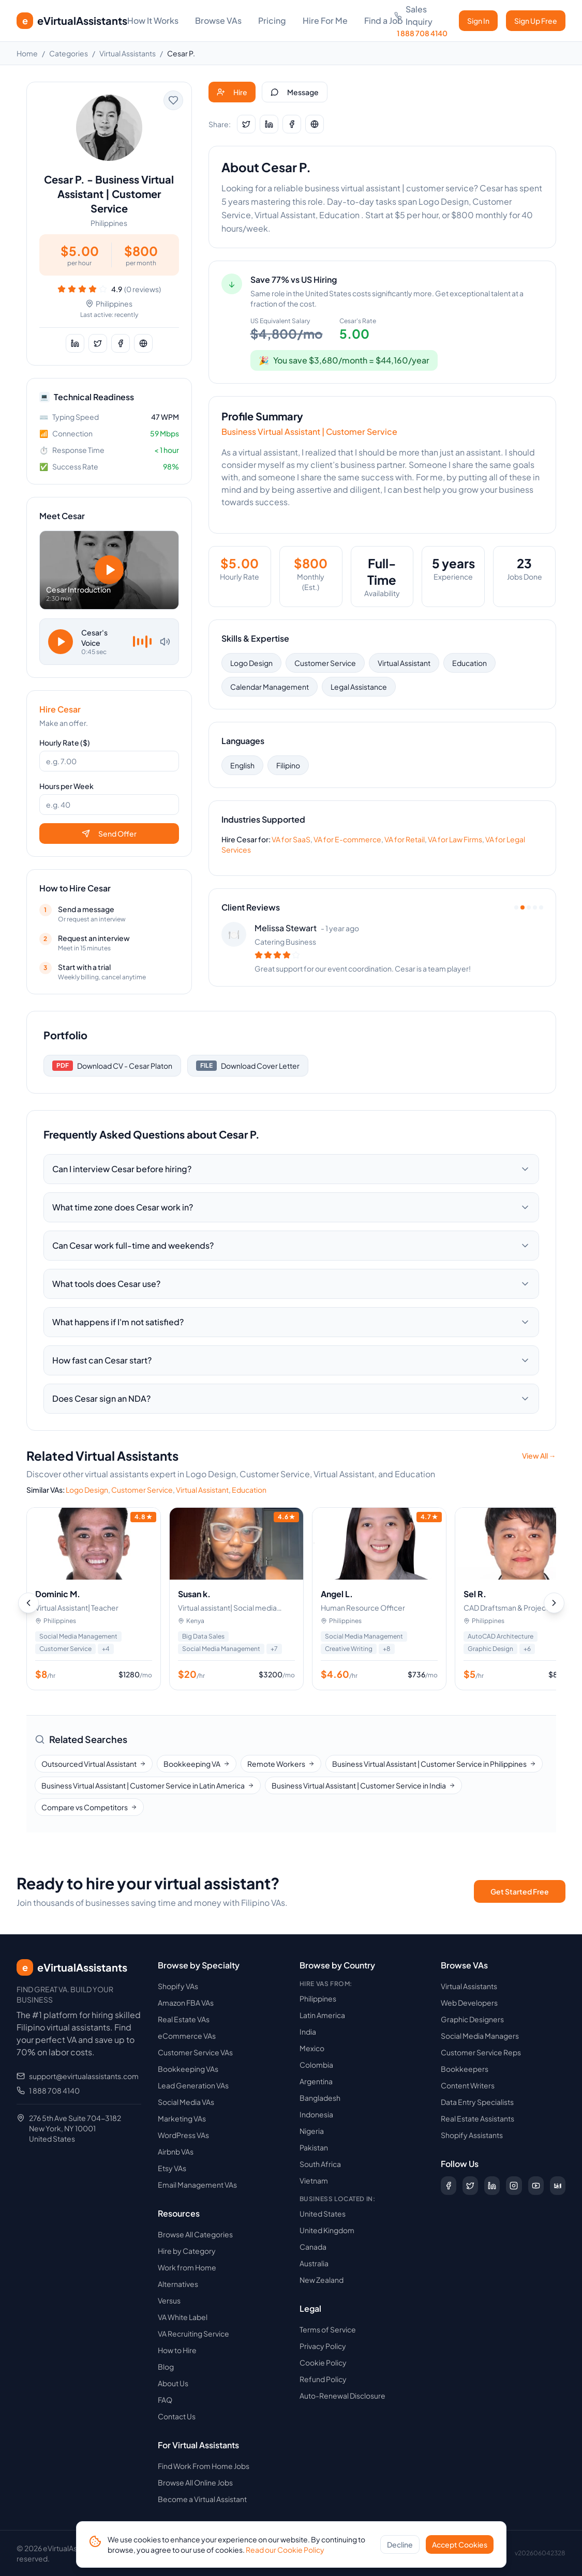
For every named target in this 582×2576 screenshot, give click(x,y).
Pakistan (314, 2147)
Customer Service (325, 663)
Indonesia (316, 2114)
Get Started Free (519, 1891)
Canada (313, 2246)
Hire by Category (187, 2250)
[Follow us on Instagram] (513, 2185)
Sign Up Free (535, 20)
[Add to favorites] (173, 100)
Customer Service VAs (195, 2052)
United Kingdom (327, 2230)
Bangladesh (320, 2097)
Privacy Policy (323, 2346)
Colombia (316, 2064)
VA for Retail (404, 839)
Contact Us (177, 2416)
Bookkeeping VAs (188, 2068)
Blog (166, 2366)
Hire (232, 92)
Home (27, 53)
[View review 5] (541, 907)
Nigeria (312, 2130)
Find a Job (383, 20)
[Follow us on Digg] (557, 2185)
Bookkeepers (464, 2068)
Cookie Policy (323, 2362)
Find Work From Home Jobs (203, 2466)
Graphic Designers (472, 2019)
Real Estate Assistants (477, 2118)
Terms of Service (328, 2329)
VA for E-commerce (347, 839)
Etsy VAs (172, 2168)
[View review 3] (529, 907)
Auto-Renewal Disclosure (342, 2395)
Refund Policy (323, 2379)
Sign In (478, 20)
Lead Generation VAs (193, 2085)
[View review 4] (535, 907)
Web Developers (469, 2002)
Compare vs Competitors (89, 1807)
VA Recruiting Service (193, 2333)
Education (469, 663)
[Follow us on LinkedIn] (492, 2185)
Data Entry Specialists (477, 2102)
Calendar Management (269, 686)
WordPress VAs (183, 2135)
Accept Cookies (459, 2544)
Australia (314, 2263)
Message (295, 92)
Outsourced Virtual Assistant (93, 1763)
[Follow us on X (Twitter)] (470, 2185)
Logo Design (251, 663)
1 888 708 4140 (54, 2090)
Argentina (316, 2081)
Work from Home (187, 2267)
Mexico (312, 2048)
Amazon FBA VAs (186, 2002)
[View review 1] (516, 907)
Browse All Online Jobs (195, 2482)
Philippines (318, 1998)
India (308, 2031)
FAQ (165, 2399)
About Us (173, 2383)
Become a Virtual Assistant (202, 2499)
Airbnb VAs (175, 2151)
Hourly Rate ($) (64, 742)
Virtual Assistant (404, 663)
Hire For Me (325, 20)
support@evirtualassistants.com (84, 2076)
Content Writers (468, 2085)
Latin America (322, 2015)
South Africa (320, 2164)
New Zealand (322, 2279)
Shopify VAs (178, 1986)
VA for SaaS (291, 839)
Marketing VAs (182, 2118)
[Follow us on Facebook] (448, 2185)
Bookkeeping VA (196, 1763)
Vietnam (314, 2180)
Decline (400, 2544)
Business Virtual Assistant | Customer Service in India (363, 1785)
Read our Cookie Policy (285, 2549)
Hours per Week (66, 786)
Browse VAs (218, 20)
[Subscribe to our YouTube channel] (536, 2185)
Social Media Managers (480, 2035)
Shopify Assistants (472, 2135)
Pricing (272, 20)
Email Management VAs (197, 2184)
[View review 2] (522, 907)
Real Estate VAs (184, 2019)
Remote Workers (281, 1763)
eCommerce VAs (187, 2035)
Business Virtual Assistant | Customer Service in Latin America (147, 1785)
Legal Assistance (359, 686)
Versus (169, 2300)
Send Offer (109, 833)
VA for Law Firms (455, 839)
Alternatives (178, 2284)
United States (323, 2213)
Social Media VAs (186, 2102)
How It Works (152, 20)
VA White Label (182, 2317)
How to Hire (177, 2350)
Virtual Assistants (127, 53)
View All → (539, 1455)
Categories (68, 53)
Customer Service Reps (481, 2052)
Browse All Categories (195, 2234)
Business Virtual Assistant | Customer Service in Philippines (434, 1763)
